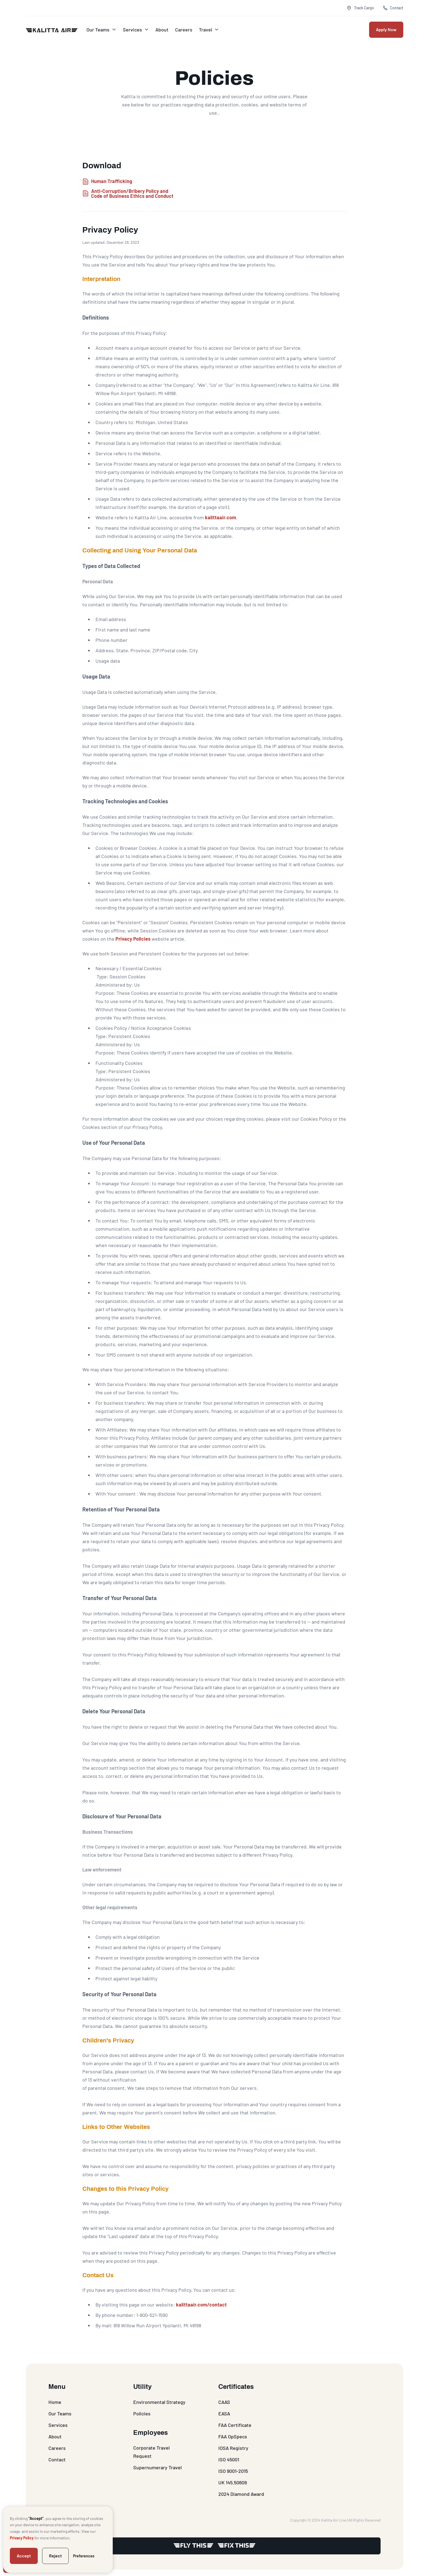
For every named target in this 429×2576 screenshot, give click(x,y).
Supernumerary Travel (157, 2467)
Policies (141, 2413)
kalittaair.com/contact (201, 2305)
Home (54, 2402)
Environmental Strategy (159, 2402)
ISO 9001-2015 (233, 2471)
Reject (55, 2555)
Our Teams (97, 30)
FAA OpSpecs (232, 2436)
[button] (99, 29)
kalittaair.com (220, 517)
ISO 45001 (228, 2459)
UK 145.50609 (232, 2482)
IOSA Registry (233, 2448)
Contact (57, 2459)
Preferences (83, 2556)
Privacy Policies (132, 939)
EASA (224, 2413)
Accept (24, 2555)
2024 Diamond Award (241, 2494)
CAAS (224, 2402)
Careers (182, 30)
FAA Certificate (234, 2425)
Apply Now (386, 29)
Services (132, 30)
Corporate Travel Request (151, 2452)
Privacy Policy (22, 2538)
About (161, 30)
